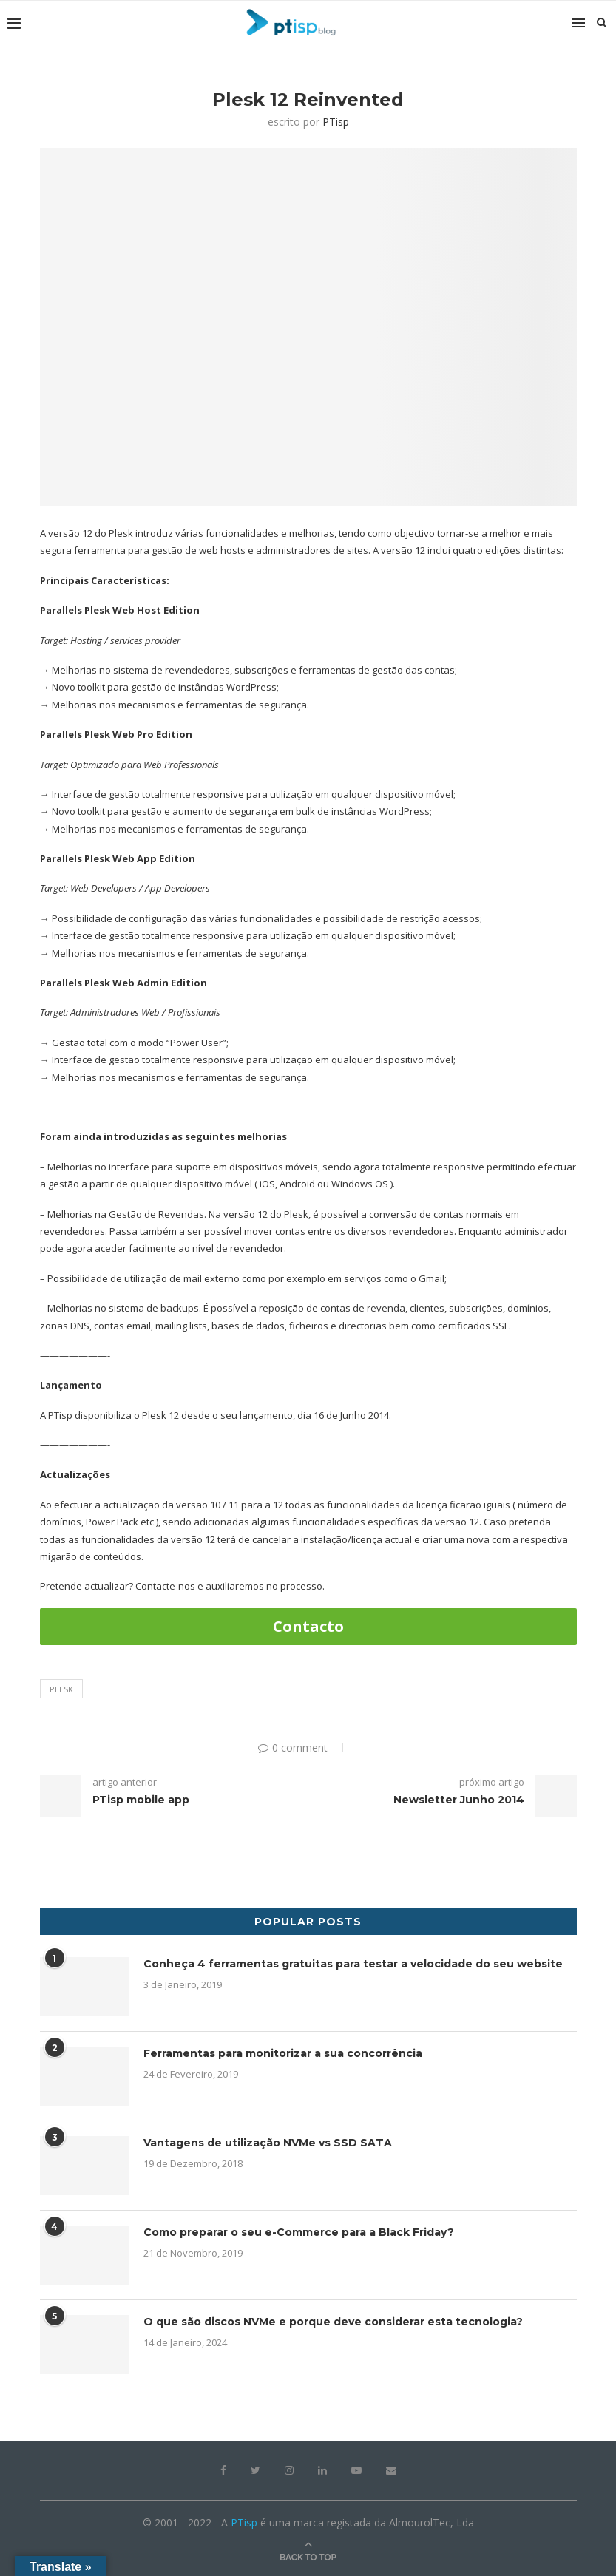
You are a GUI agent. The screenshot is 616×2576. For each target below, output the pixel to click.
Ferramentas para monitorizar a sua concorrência (282, 2053)
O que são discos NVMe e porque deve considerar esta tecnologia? (333, 2321)
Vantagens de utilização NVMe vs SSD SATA (267, 2142)
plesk (61, 1689)
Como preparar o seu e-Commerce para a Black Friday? (298, 2232)
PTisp (335, 122)
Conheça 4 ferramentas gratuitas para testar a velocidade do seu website (353, 1963)
